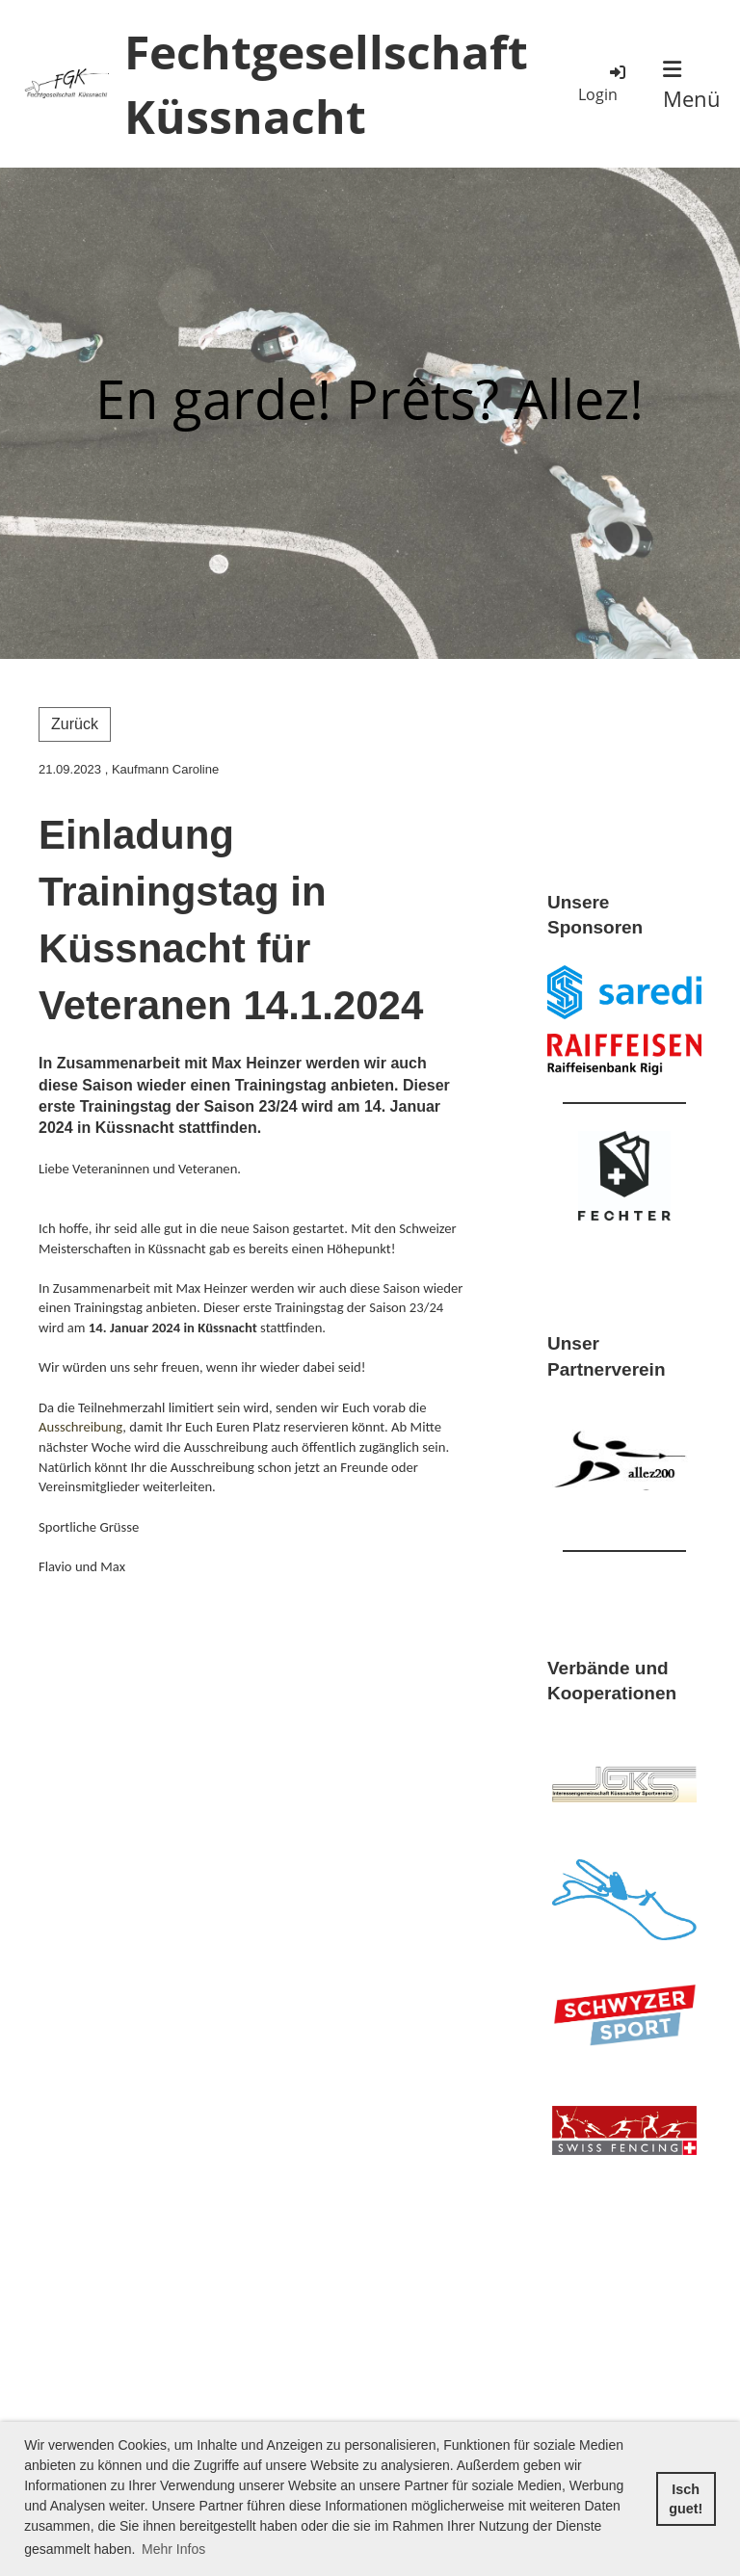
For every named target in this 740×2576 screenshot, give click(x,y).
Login (603, 83)
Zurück (74, 724)
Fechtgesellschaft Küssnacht (326, 83)
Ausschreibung (80, 1426)
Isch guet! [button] (685, 2499)
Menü (692, 86)
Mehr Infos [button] (173, 2549)
